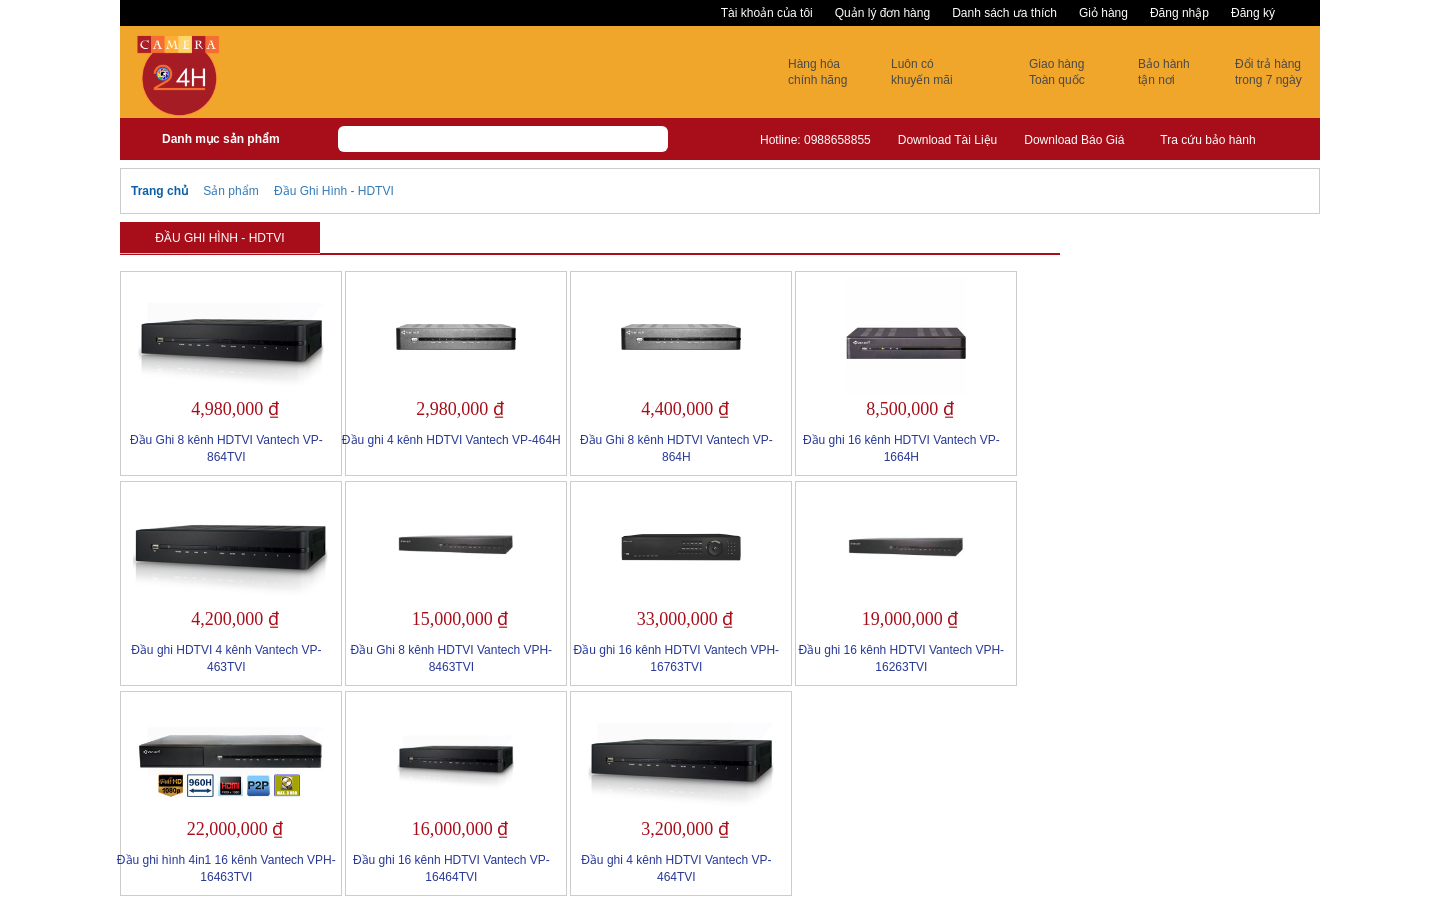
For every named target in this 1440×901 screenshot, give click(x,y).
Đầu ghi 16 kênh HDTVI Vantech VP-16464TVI (451, 868)
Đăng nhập (1179, 13)
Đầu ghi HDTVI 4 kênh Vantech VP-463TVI (226, 658)
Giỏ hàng (1103, 13)
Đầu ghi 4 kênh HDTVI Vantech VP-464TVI (676, 868)
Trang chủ (159, 191)
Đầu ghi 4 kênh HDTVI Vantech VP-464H (451, 440)
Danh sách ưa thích (1004, 13)
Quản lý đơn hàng (882, 13)
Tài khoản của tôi (767, 13)
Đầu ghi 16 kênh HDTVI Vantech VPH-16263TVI (902, 658)
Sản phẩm (230, 191)
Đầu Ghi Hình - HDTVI (334, 191)
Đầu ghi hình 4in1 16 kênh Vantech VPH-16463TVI (226, 868)
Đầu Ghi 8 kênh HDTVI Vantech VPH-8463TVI (452, 658)
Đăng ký (1253, 13)
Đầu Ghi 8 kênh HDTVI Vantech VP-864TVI (226, 448)
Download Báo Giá (1074, 140)
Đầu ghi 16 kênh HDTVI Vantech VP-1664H (901, 448)
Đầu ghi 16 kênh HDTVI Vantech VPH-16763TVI (677, 658)
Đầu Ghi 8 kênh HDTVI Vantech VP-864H (676, 448)
